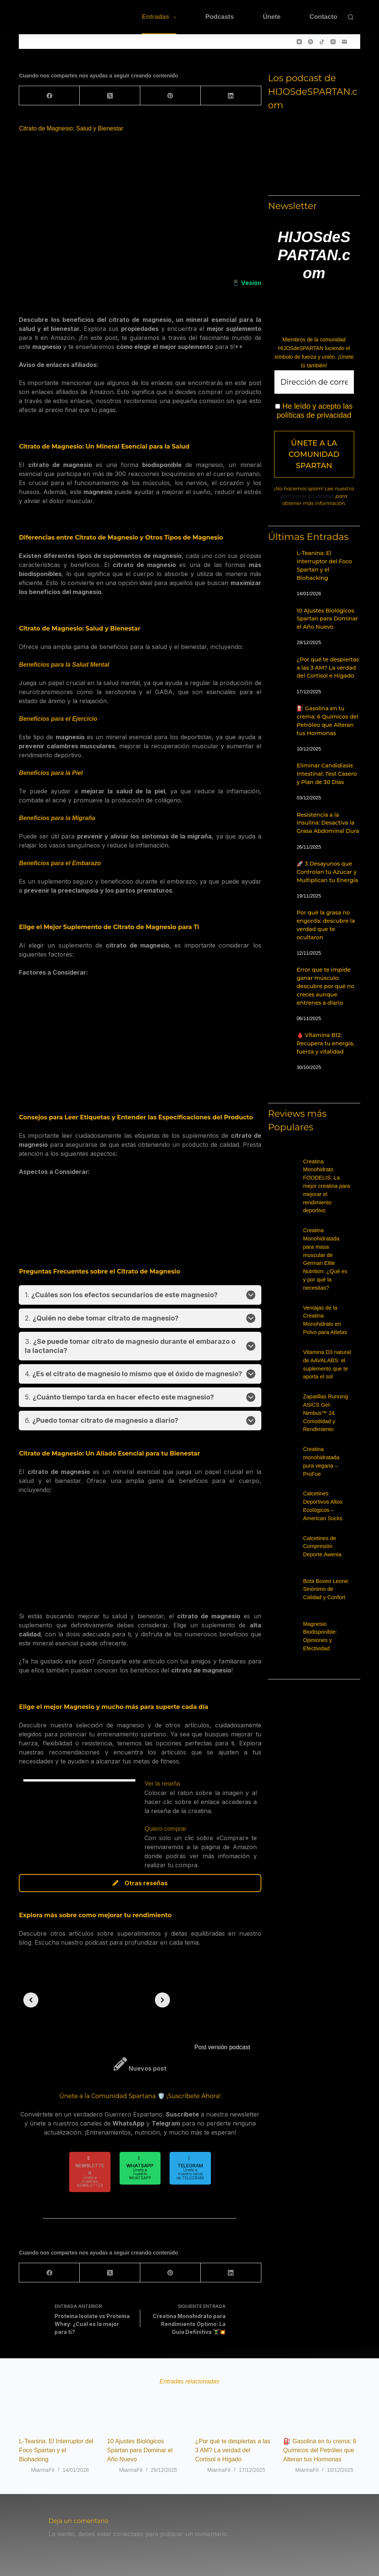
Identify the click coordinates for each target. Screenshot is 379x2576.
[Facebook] (49, 95)
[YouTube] (299, 41)
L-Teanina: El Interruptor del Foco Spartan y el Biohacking (56, 2450)
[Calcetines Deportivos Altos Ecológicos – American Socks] (294, 1507)
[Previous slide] (30, 1999)
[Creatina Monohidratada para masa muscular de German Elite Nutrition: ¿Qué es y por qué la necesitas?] (294, 1243)
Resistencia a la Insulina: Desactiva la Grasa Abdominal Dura (328, 823)
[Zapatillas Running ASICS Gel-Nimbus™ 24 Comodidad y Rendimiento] (294, 1410)
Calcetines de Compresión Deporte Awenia (322, 1546)
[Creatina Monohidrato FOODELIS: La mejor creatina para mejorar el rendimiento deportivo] (294, 1175)
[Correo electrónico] (344, 41)
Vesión (251, 283)
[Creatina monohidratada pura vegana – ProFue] (294, 1462)
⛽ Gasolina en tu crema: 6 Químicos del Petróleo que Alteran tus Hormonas (319, 2450)
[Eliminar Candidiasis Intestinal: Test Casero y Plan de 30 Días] (278, 770)
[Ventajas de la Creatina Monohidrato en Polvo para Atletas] (294, 1321)
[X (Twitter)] (110, 95)
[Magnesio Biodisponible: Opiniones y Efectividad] (294, 1637)
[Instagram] (333, 41)
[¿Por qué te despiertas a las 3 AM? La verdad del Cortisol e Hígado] (278, 664)
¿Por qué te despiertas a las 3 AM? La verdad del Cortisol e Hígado (328, 667)
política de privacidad (307, 496)
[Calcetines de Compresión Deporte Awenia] (294, 1551)
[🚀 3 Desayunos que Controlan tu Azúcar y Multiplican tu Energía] (278, 868)
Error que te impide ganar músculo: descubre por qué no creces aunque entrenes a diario (325, 986)
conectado (128, 2534)
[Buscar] (350, 17)
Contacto (323, 16)
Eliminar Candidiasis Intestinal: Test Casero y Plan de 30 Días (327, 773)
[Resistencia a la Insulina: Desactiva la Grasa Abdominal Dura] (278, 819)
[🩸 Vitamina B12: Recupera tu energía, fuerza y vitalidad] (278, 1039)
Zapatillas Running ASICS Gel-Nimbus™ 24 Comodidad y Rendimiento (325, 1412)
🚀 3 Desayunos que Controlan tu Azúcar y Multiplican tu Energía (327, 872)
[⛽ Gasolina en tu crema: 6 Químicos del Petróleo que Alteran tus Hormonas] (278, 712)
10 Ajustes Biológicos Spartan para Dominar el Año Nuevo (327, 619)
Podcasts (219, 16)
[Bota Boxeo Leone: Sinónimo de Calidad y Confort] (294, 1594)
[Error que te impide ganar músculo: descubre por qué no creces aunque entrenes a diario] (278, 974)
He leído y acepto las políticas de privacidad (313, 410)
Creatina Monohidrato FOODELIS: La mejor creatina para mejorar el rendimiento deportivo (326, 1186)
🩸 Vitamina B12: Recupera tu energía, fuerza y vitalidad (325, 1043)
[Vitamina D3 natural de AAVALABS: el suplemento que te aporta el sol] (294, 1365)
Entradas (160, 17)
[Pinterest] (170, 95)
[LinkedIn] (231, 95)
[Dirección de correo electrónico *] (314, 382)
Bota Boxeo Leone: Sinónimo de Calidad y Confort (326, 1589)
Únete (271, 16)
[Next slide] (162, 1999)
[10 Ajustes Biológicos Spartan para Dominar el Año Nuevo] (278, 615)
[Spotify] (310, 41)
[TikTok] (321, 41)
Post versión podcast (222, 2047)
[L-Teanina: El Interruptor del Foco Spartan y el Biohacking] (278, 557)
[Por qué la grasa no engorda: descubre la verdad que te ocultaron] (278, 917)
